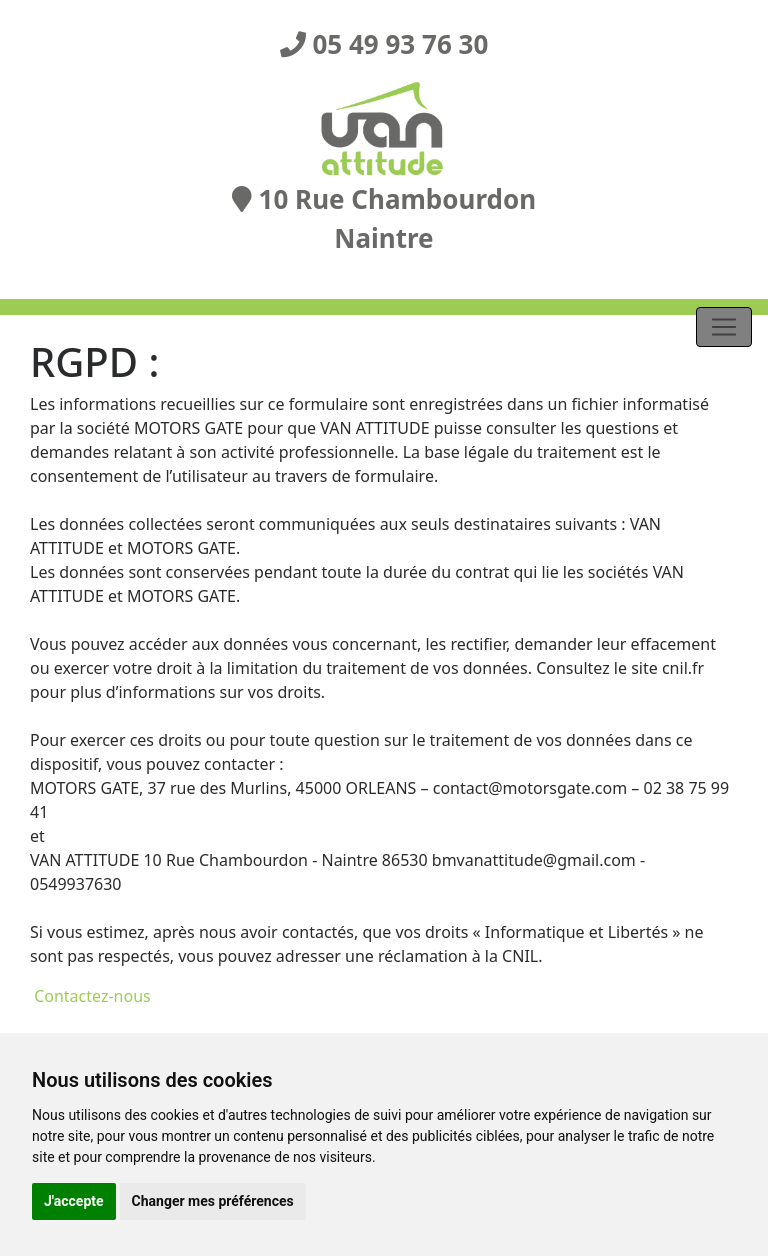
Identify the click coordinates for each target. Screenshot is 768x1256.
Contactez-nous (90, 996)
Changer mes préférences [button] (213, 1201)
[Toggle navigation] (724, 327)
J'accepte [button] (74, 1201)
